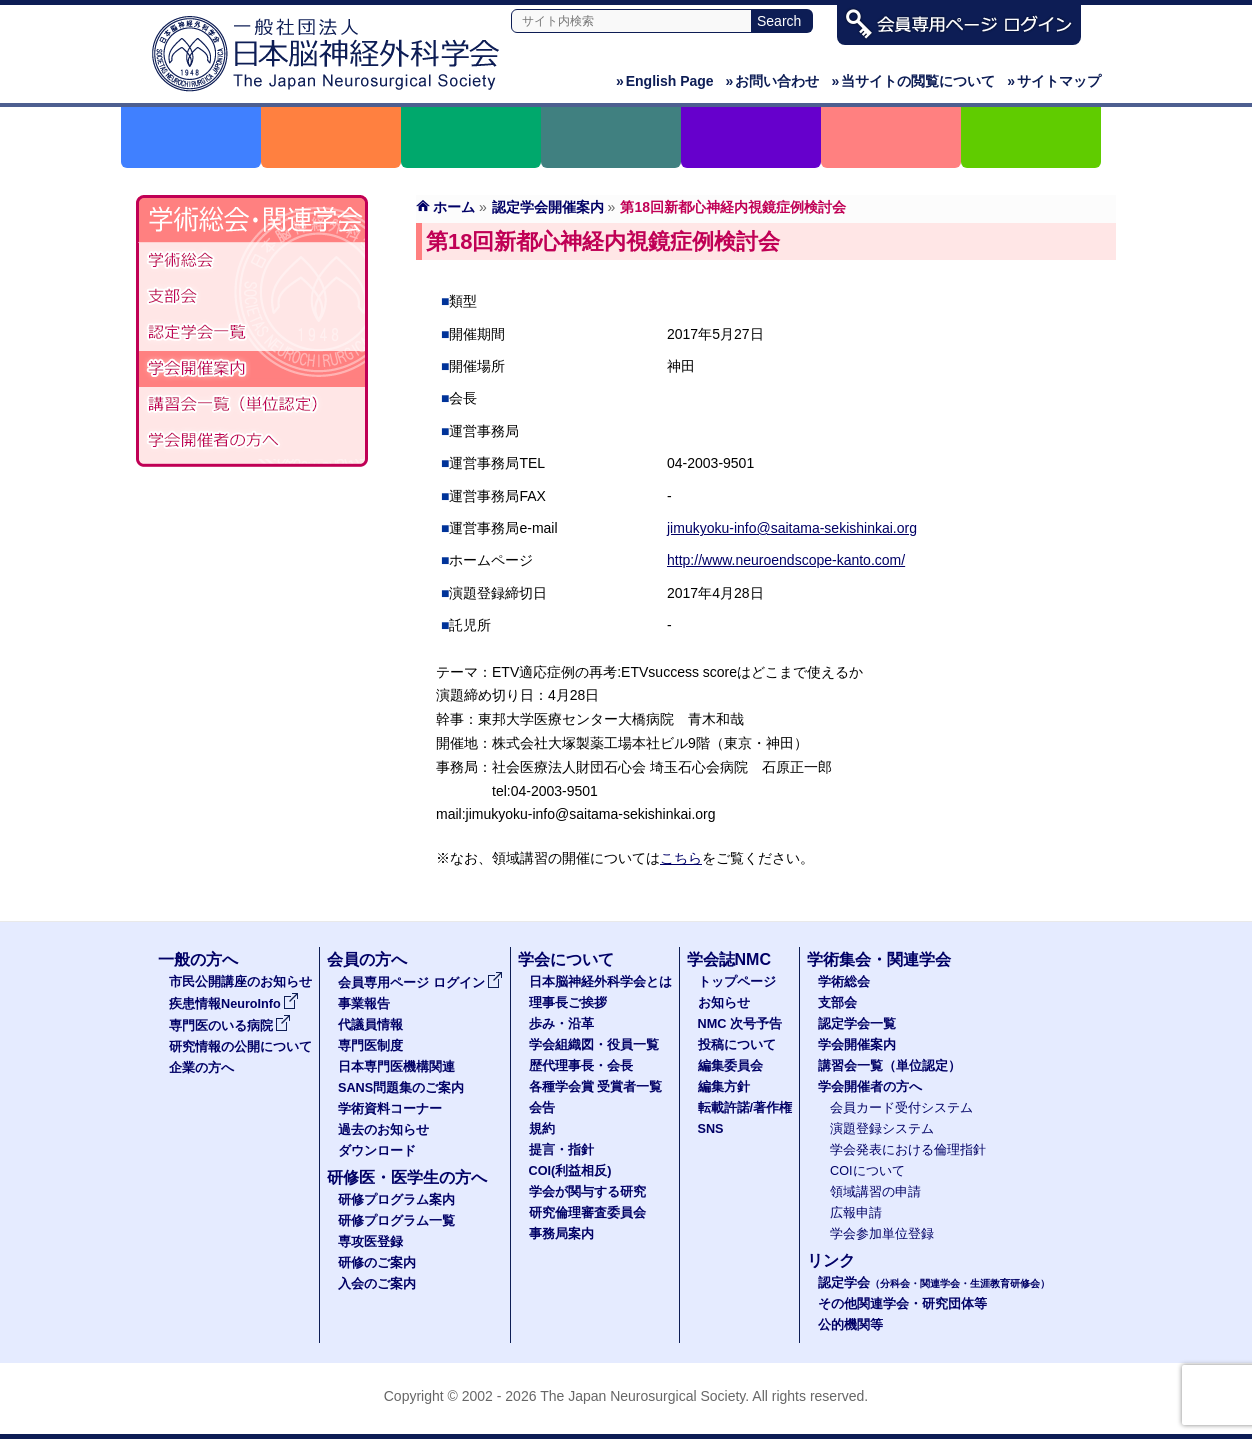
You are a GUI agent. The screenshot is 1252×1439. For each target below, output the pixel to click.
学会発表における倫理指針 (908, 1150)
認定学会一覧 (857, 1024)
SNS (711, 1129)
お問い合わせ (773, 81)
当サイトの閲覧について (913, 81)
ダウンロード (377, 1151)
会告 (542, 1108)
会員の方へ (367, 959)
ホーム (454, 207)
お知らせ (724, 1003)
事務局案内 (561, 1234)
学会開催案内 (252, 369)
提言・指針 (561, 1150)
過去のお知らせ (383, 1130)
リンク (831, 1260)
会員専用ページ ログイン (420, 983)
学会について (566, 959)
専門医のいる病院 (230, 1026)
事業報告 (364, 1004)
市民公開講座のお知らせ (240, 982)
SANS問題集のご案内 (401, 1088)
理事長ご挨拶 (568, 1003)
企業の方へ (201, 1068)
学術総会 (252, 261)
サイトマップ (1054, 81)
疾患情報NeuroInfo (234, 1004)
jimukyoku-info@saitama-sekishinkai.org (792, 528)
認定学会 (934, 1283)
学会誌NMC (729, 959)
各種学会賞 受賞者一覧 (596, 1087)
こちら (681, 858)
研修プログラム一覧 (396, 1221)
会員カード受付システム (901, 1108)
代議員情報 (370, 1025)
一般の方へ (198, 959)
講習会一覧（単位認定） (889, 1066)
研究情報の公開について (240, 1047)
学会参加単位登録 (882, 1234)
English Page (665, 81)
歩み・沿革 (561, 1024)
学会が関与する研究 (587, 1192)
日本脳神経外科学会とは (600, 982)
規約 (542, 1129)
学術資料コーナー (390, 1109)
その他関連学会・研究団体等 (902, 1304)
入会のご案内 (377, 1284)
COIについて (867, 1171)
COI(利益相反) (570, 1171)
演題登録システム (882, 1129)
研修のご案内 (377, 1263)
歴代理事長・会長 (581, 1066)
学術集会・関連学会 (879, 959)
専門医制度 (370, 1046)
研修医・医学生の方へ (407, 1177)
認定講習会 (252, 405)
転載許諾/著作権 (745, 1108)
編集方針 (724, 1087)
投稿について (737, 1045)
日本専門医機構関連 (396, 1067)
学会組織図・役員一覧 (594, 1045)
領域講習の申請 (875, 1192)
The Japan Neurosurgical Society (642, 1396)
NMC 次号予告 (740, 1024)
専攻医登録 (370, 1242)
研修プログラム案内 (396, 1200)
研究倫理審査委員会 (587, 1213)
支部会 (252, 297)
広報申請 (856, 1213)
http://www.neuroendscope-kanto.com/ (786, 560)
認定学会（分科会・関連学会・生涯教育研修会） (252, 333)
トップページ (737, 982)
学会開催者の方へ (252, 441)
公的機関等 (850, 1325)
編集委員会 (730, 1066)
